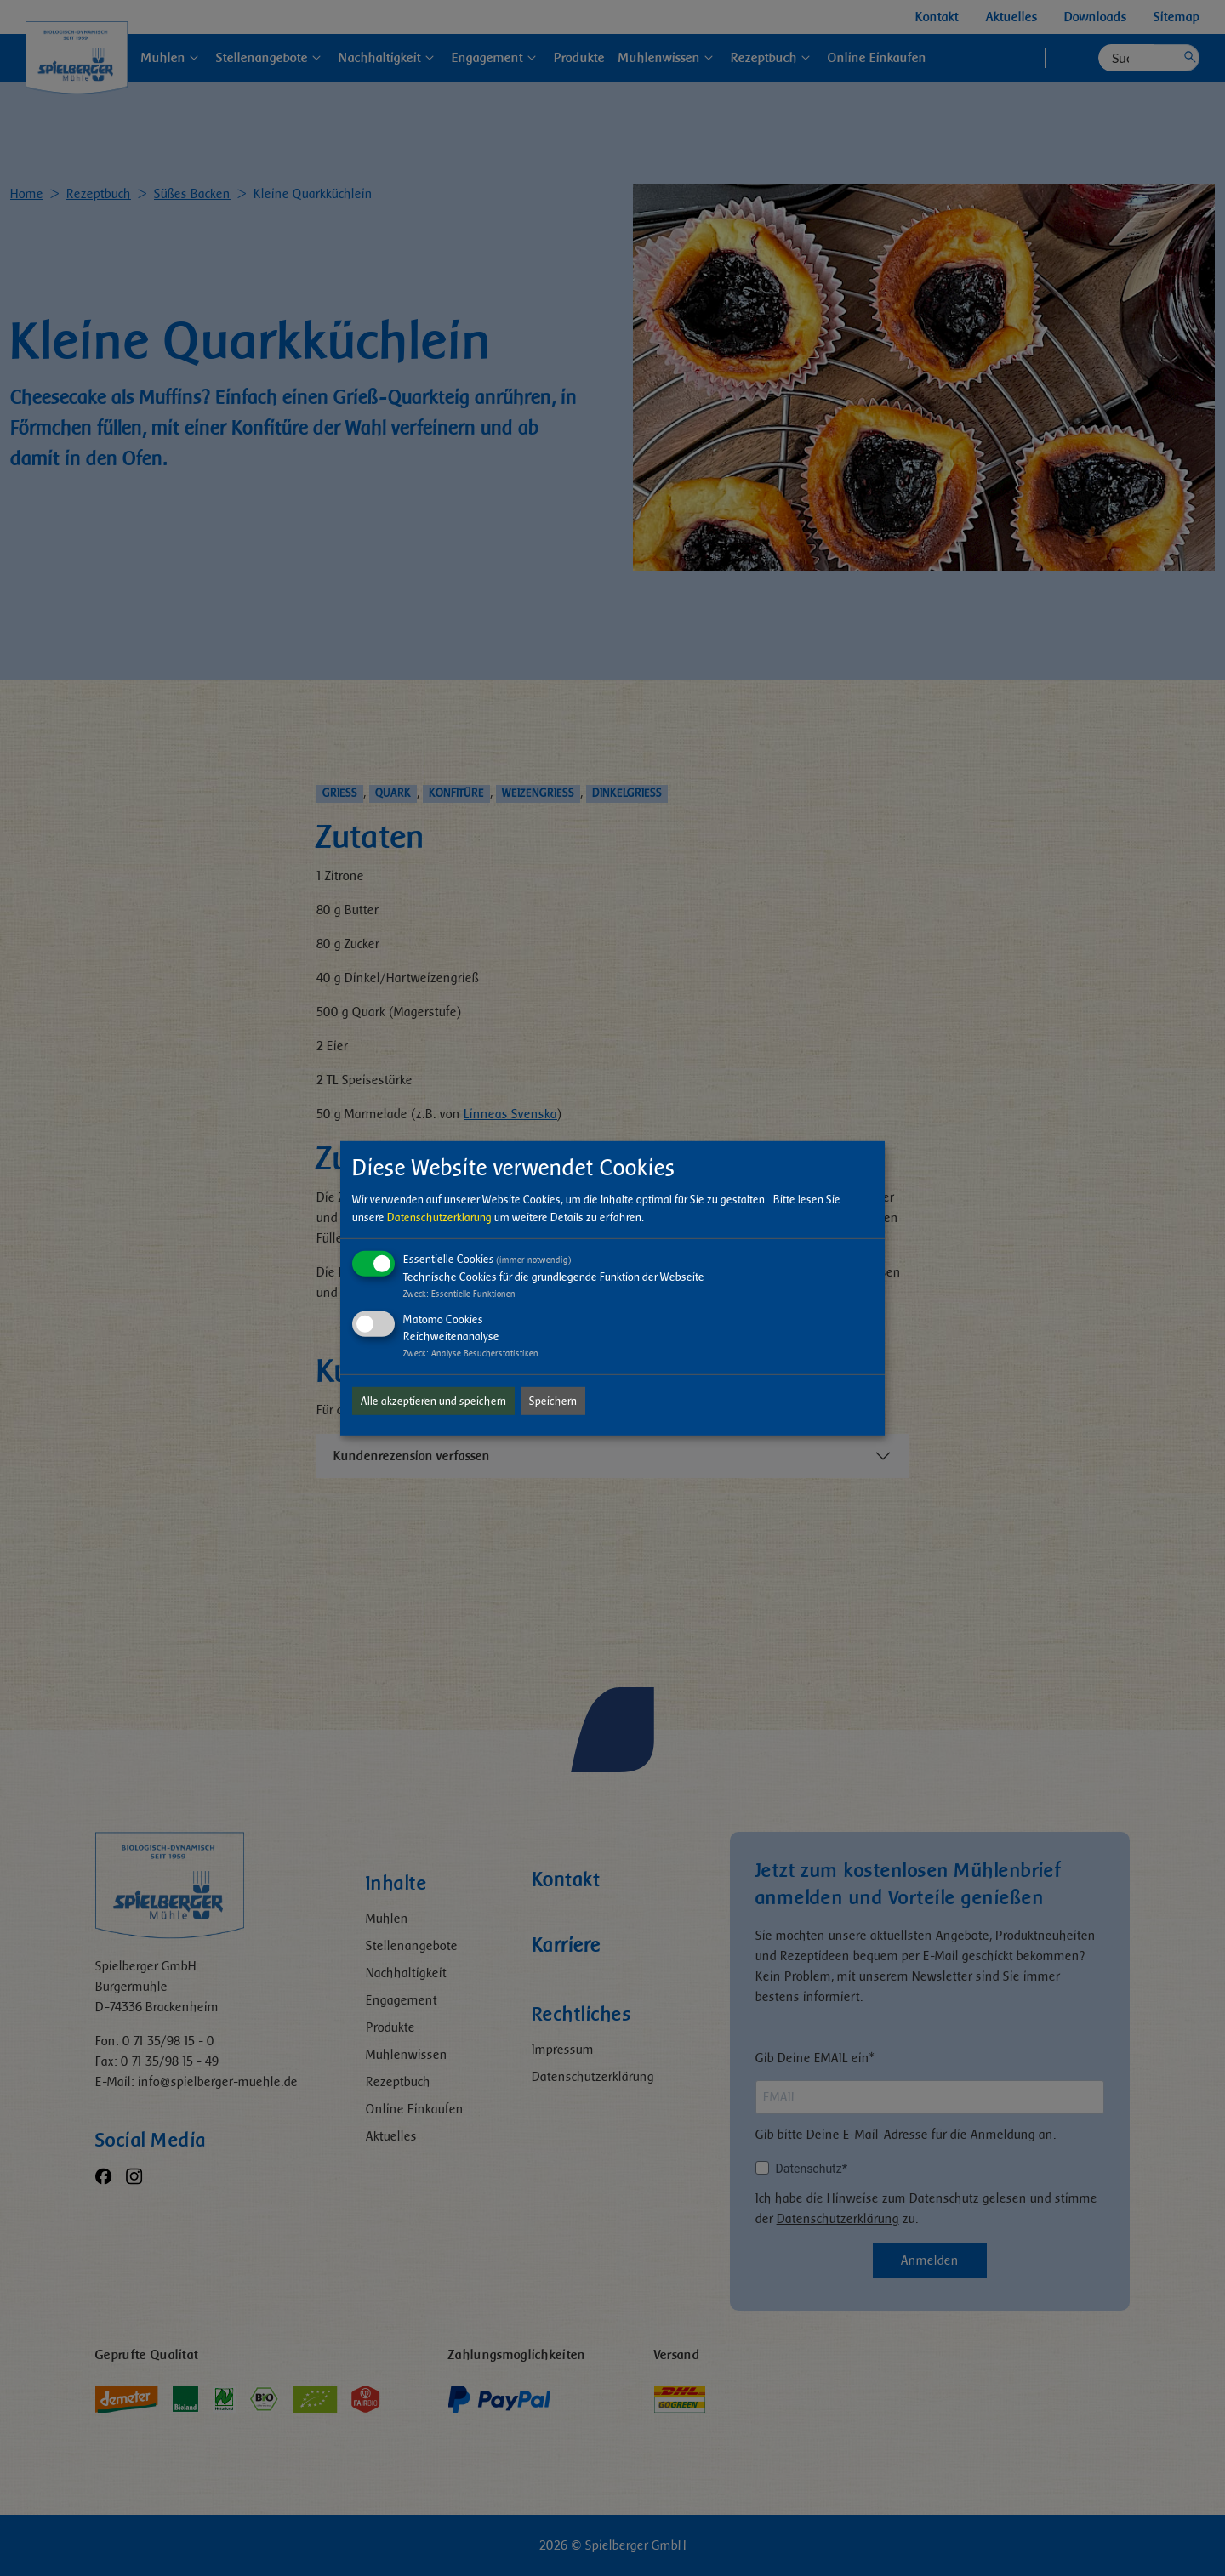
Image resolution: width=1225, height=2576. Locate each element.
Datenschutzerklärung (439, 1217)
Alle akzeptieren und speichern (433, 1401)
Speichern (553, 1401)
